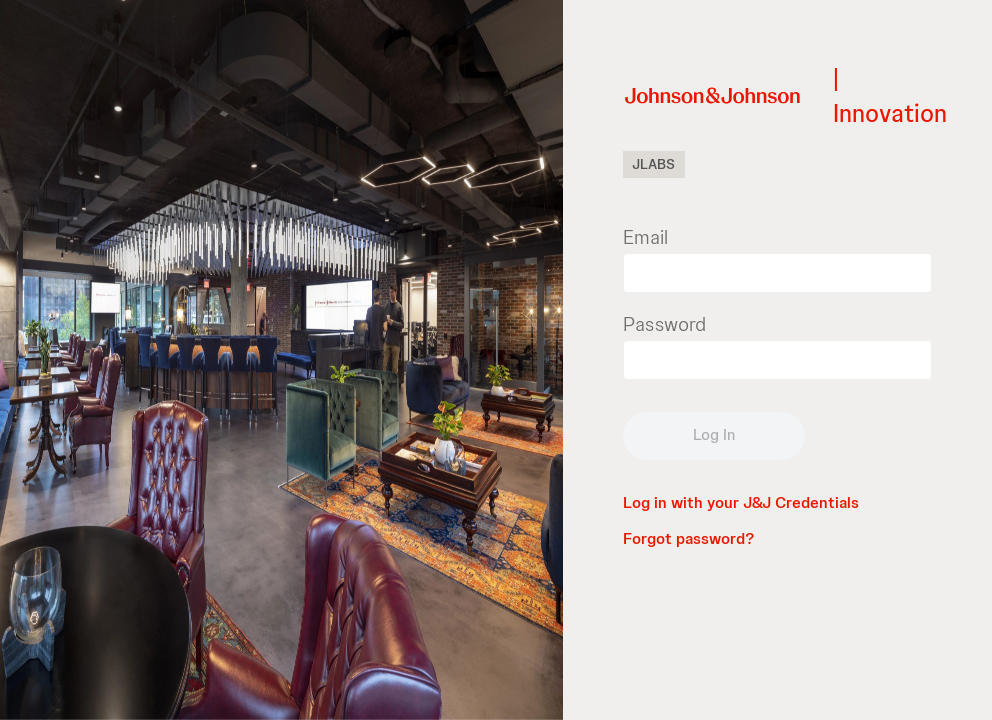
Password (664, 324)
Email (645, 237)
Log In (714, 434)
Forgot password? (688, 538)
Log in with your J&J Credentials (741, 502)
